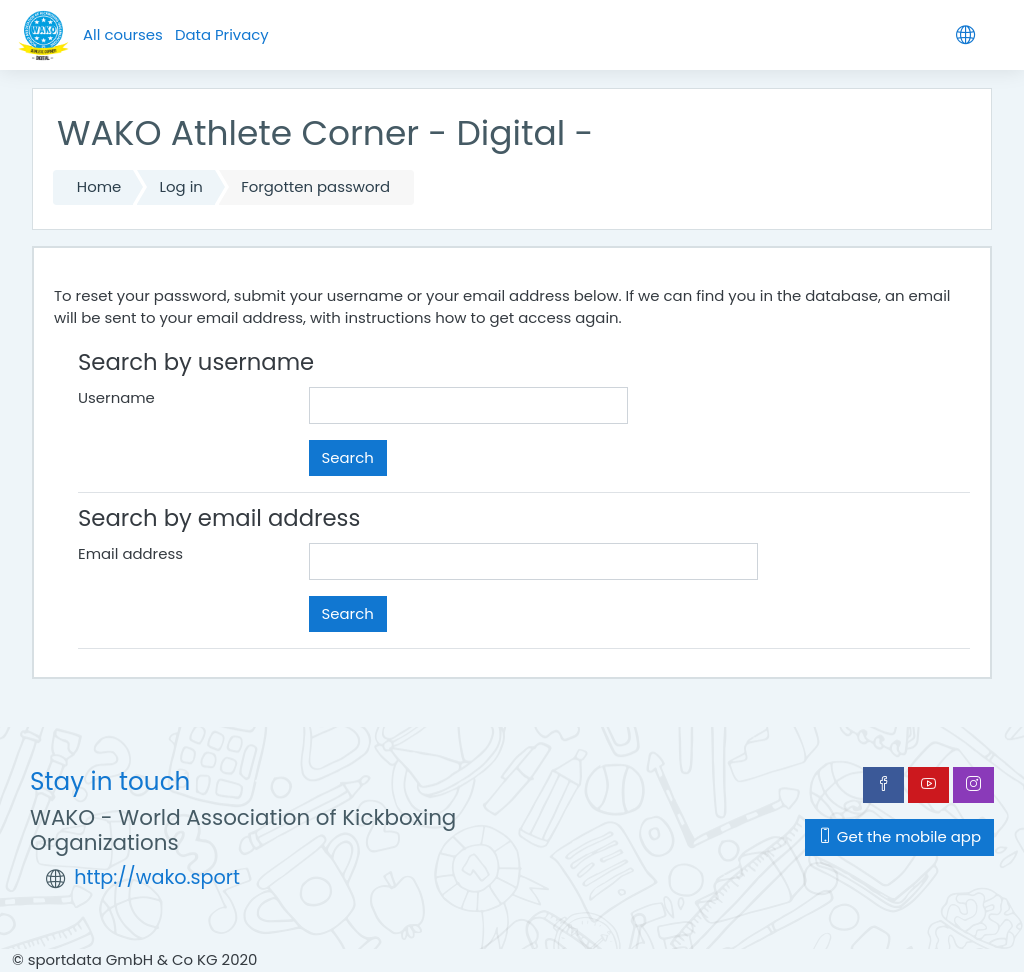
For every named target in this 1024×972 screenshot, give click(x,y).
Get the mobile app (899, 836)
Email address (130, 553)
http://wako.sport (157, 877)
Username (116, 397)
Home (99, 186)
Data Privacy (222, 34)
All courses (123, 34)
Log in (181, 186)
